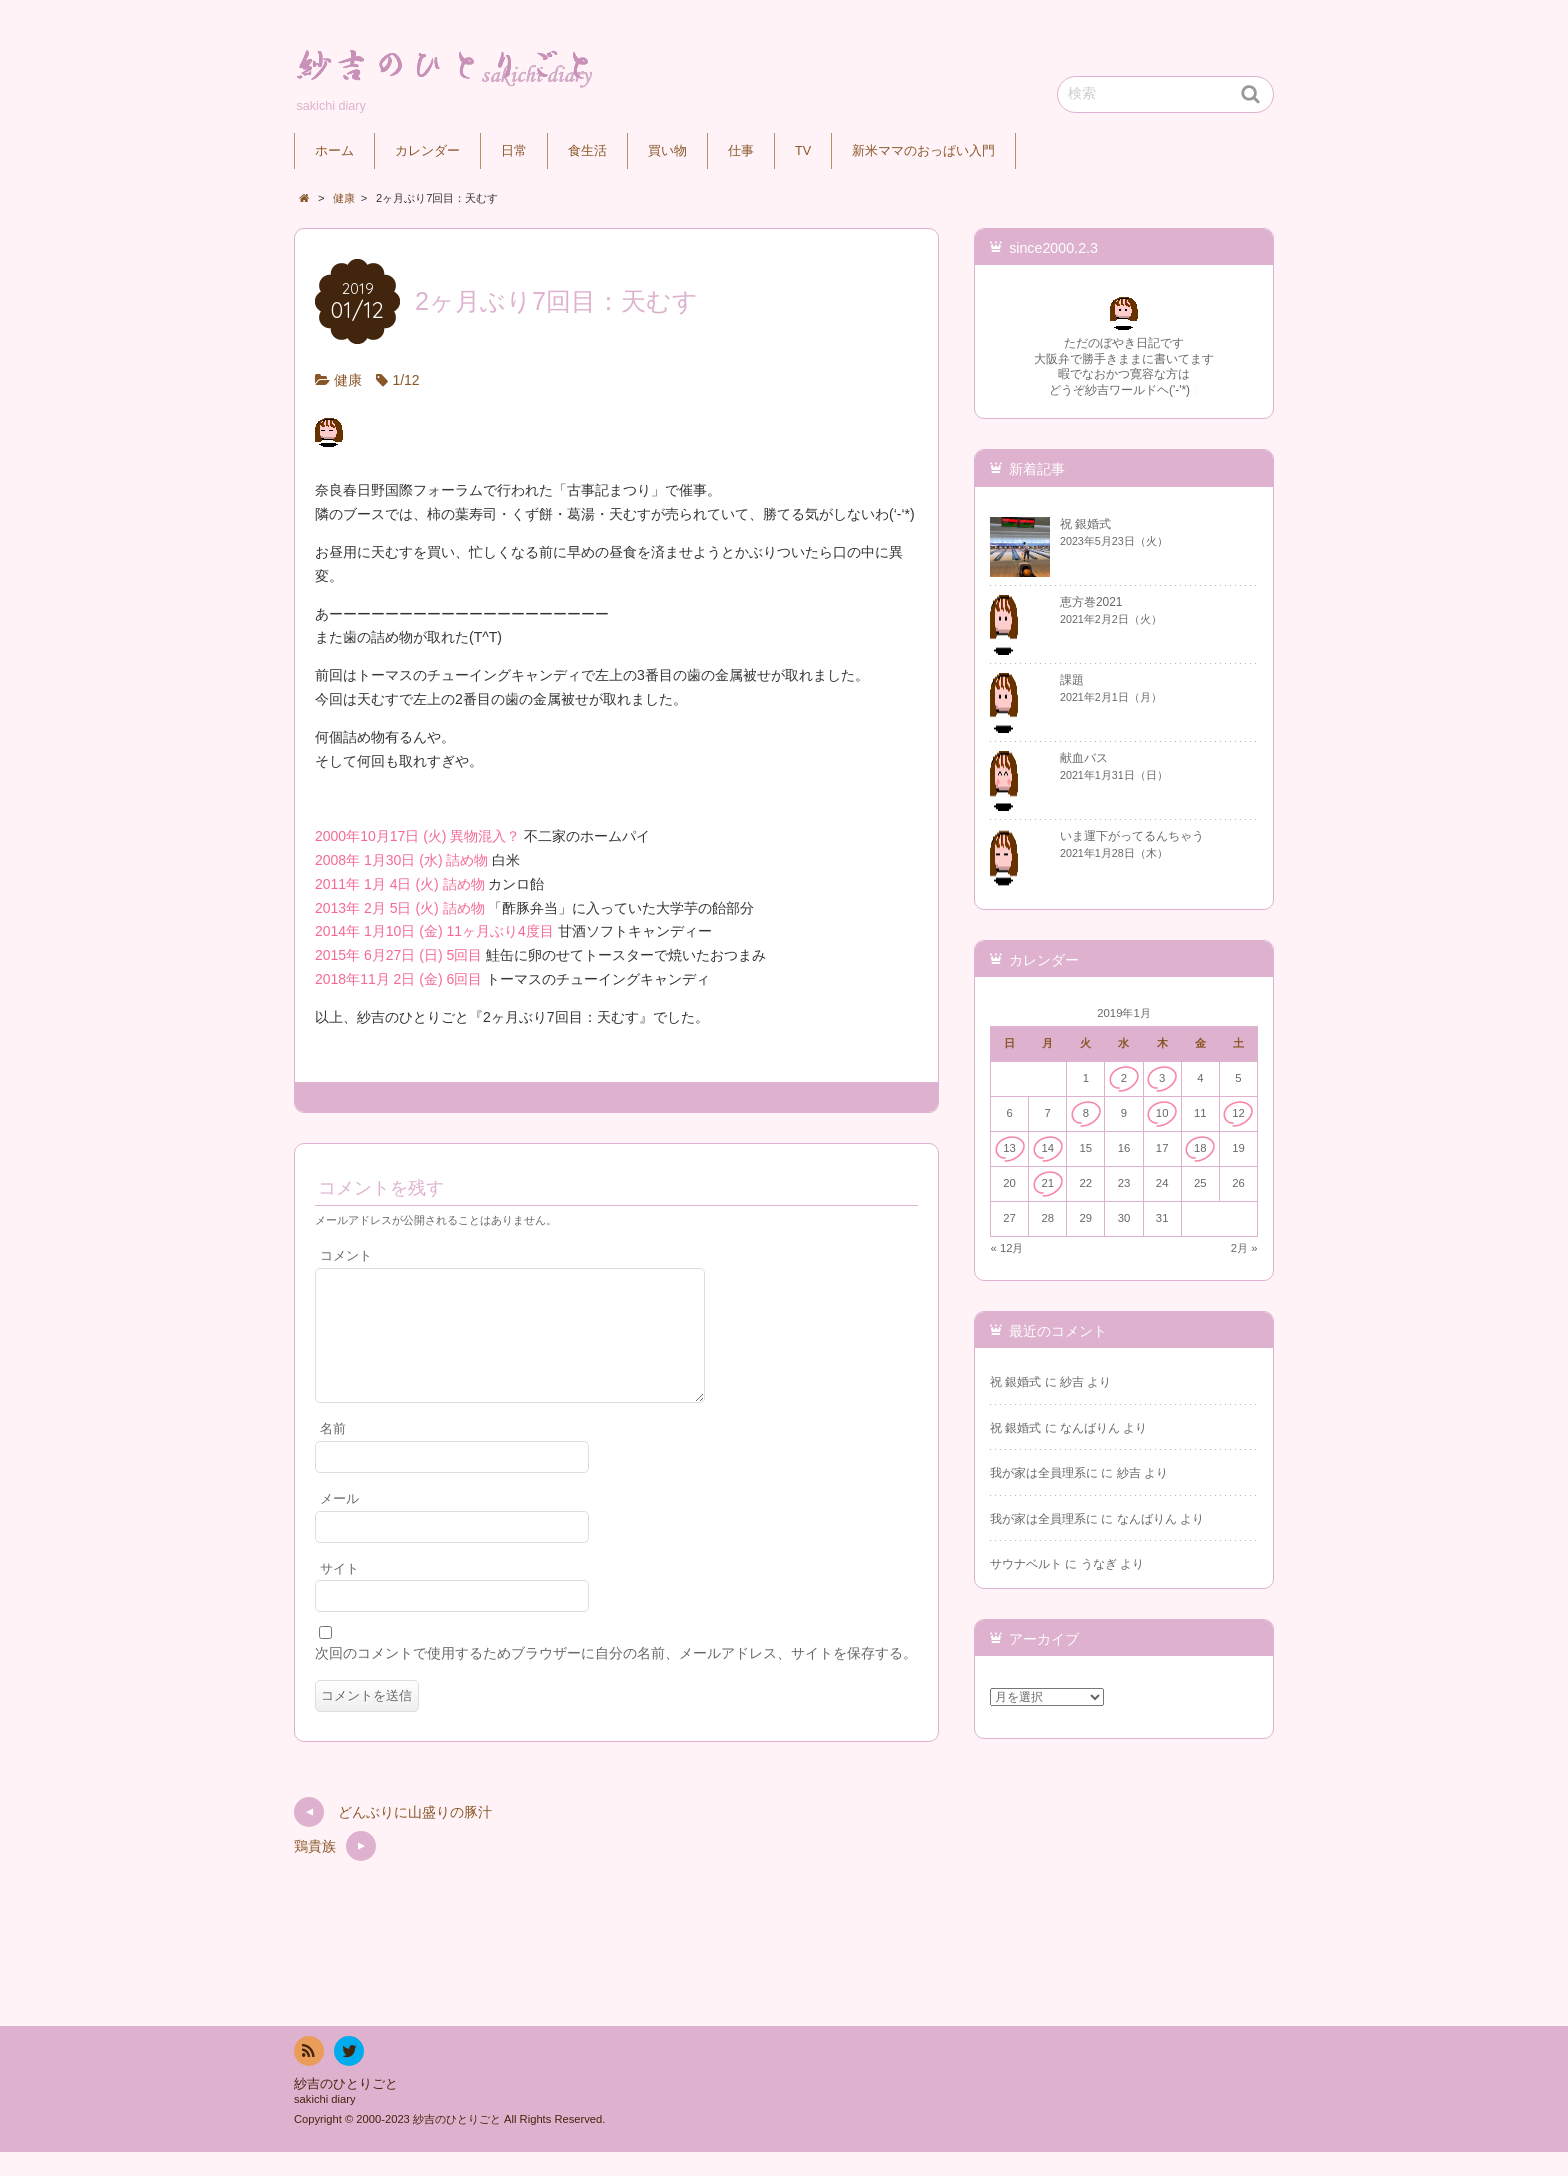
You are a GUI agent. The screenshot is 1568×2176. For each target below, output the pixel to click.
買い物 (667, 151)
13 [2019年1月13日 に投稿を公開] (1009, 1148)
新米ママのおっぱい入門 (923, 151)
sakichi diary (325, 2123)
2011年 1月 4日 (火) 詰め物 (400, 884)
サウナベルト (1026, 1564)
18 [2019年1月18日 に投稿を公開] (1200, 1148)
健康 (348, 380)
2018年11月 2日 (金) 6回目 (398, 979)
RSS (307, 2078)
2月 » (1244, 1248)
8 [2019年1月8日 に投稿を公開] (1086, 1113)
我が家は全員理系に (1044, 1473)
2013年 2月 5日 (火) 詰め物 (400, 908)
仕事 (741, 151)
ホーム (334, 151)
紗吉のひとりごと (346, 2108)
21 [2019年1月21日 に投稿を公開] (1047, 1183)
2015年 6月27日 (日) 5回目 (398, 955)
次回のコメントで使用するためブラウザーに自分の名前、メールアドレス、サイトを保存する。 (616, 1677)
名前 (333, 1453)
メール (339, 1523)
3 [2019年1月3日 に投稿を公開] (1162, 1078)
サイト (339, 1593)
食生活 (587, 151)
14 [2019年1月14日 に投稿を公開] (1047, 1148)
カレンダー (427, 151)
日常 (514, 151)
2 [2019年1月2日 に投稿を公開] (1124, 1078)
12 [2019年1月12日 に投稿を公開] (1238, 1113)
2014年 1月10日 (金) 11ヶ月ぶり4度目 (434, 931)
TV (803, 151)
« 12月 (1007, 1248)
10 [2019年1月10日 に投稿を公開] (1162, 1113)
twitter (348, 2078)
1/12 (405, 380)
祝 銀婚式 (1015, 1382)
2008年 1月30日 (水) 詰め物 (402, 860)
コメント (346, 1256)
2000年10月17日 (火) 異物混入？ (417, 836)
